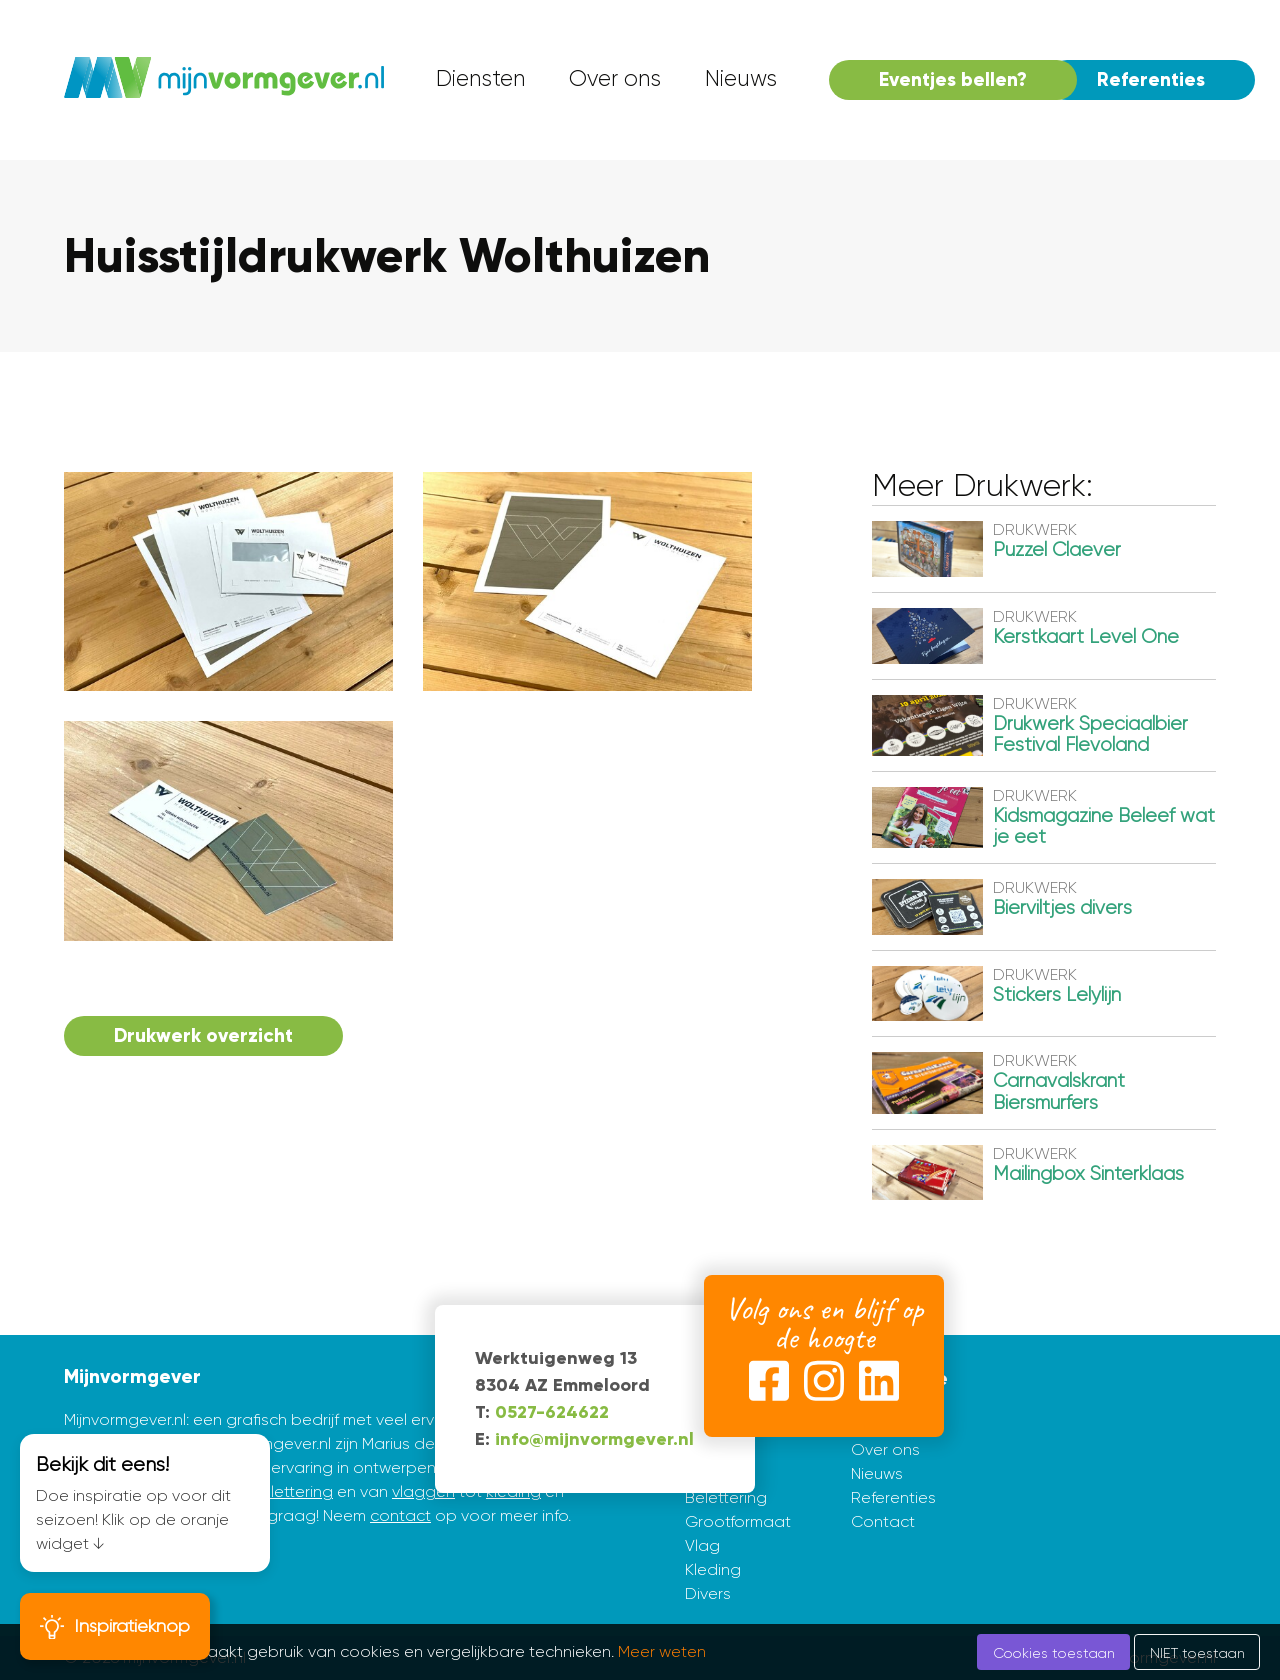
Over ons (885, 1449)
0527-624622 (552, 1412)
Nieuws (877, 1473)
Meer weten (662, 1651)
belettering (291, 1491)
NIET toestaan (1197, 1653)
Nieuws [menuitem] (741, 78)
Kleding (713, 1569)
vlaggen (423, 1491)
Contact (883, 1521)
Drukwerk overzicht (203, 1035)
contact (400, 1515)
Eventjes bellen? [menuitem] (953, 79)
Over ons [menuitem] (615, 78)
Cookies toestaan (1054, 1653)
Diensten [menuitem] (480, 78)
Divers (708, 1593)
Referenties (893, 1497)
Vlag (702, 1545)
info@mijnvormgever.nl (594, 1439)
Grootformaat (738, 1521)
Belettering (726, 1497)
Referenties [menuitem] (1151, 79)
